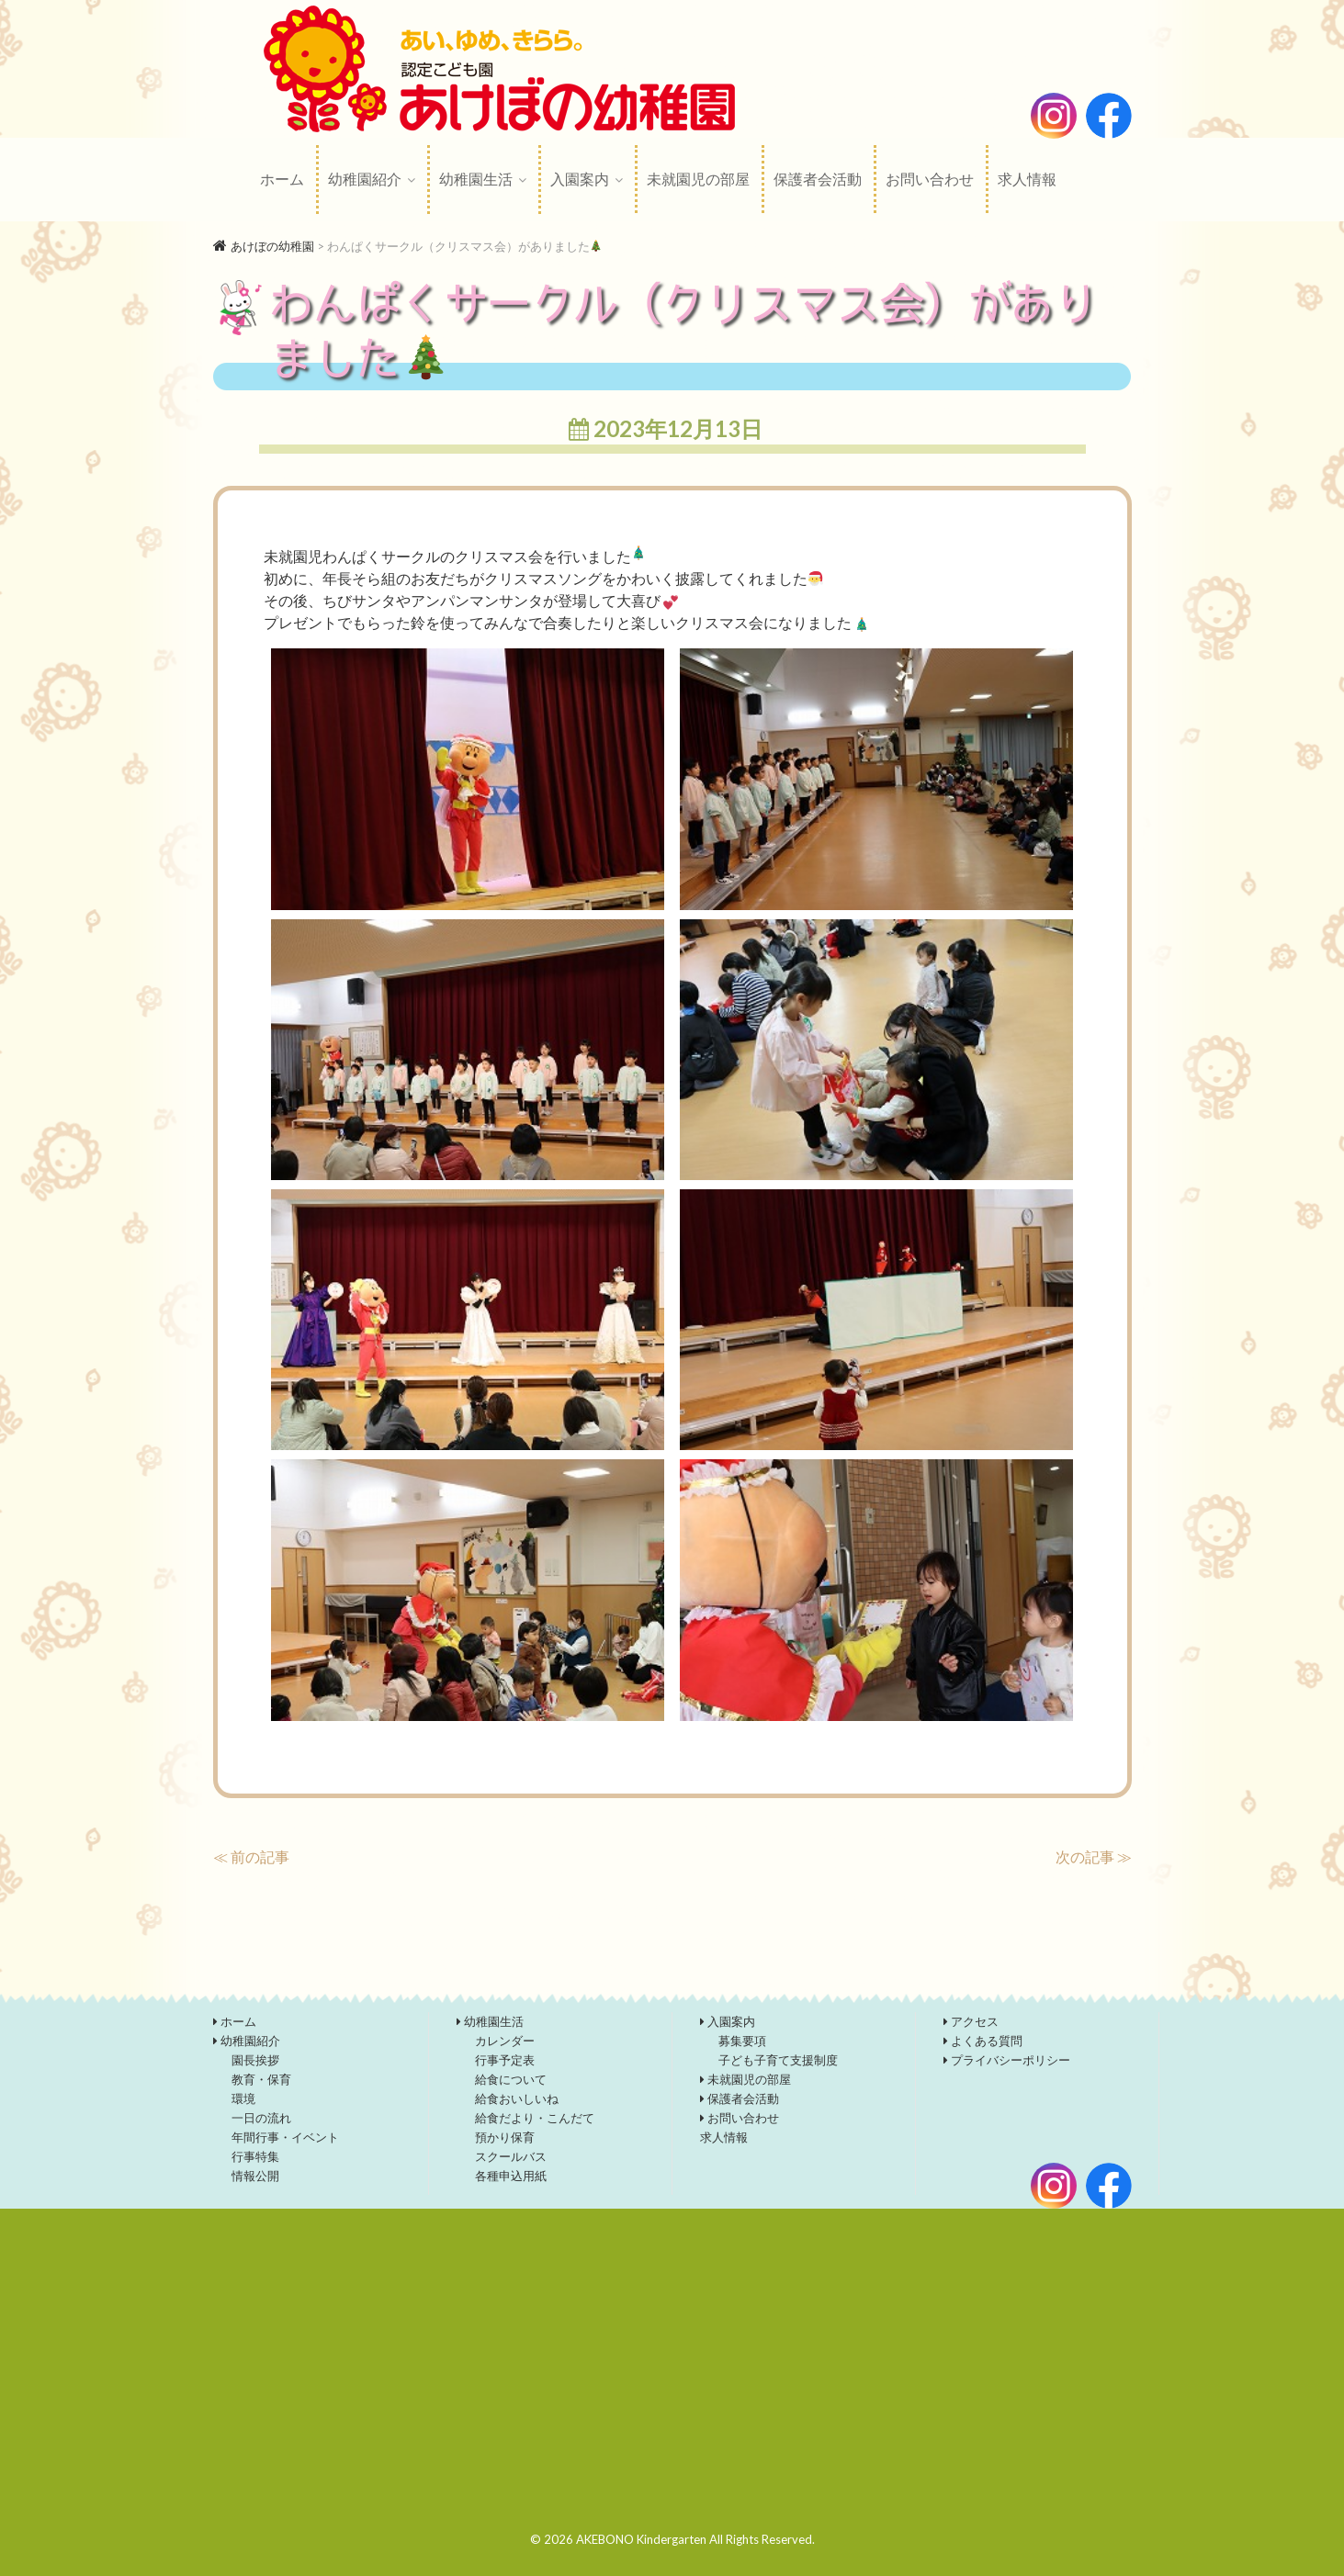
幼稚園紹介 (364, 178)
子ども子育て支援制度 (778, 2060)
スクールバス (511, 2156)
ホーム (282, 178)
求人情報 (1027, 178)
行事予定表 (505, 2060)
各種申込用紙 (511, 2175)
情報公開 (255, 2175)
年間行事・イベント (285, 2137)
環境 (243, 2098)
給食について (511, 2079)
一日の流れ (261, 2117)
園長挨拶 (255, 2060)
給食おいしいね (517, 2098)
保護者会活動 (818, 178)
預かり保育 (505, 2137)
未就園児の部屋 (698, 178)
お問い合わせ (930, 178)
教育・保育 (261, 2079)
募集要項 (742, 2040)
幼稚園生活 (476, 178)
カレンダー (505, 2040)
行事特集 (255, 2156)
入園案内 (579, 178)
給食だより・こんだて (534, 2117)
